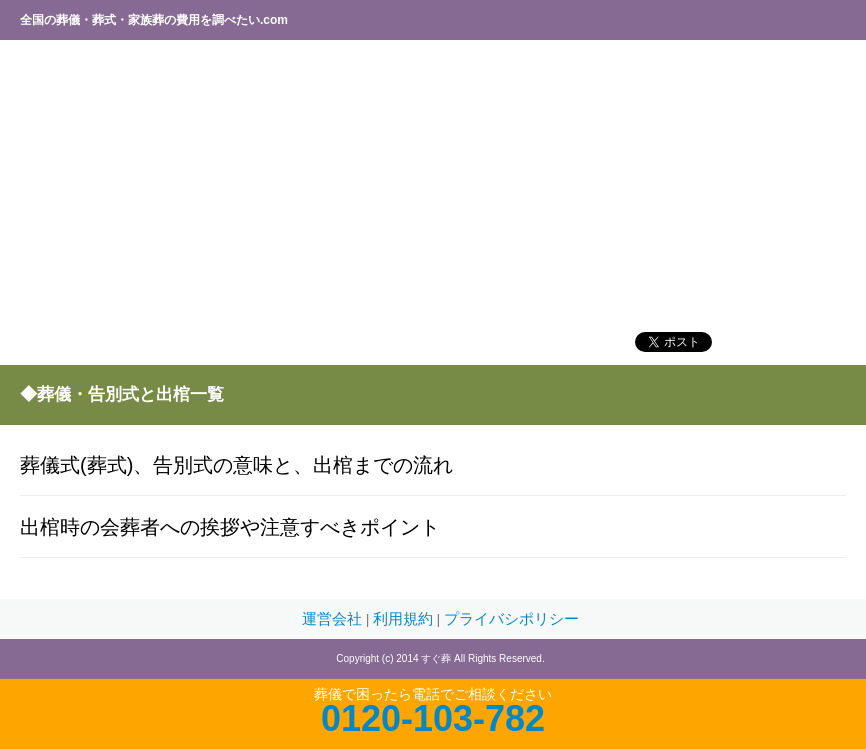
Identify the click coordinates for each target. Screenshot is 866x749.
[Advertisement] (433, 185)
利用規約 (405, 619)
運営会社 (334, 619)
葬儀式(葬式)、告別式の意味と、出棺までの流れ (236, 465)
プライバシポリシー (511, 619)
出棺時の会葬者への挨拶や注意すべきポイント (230, 527)
